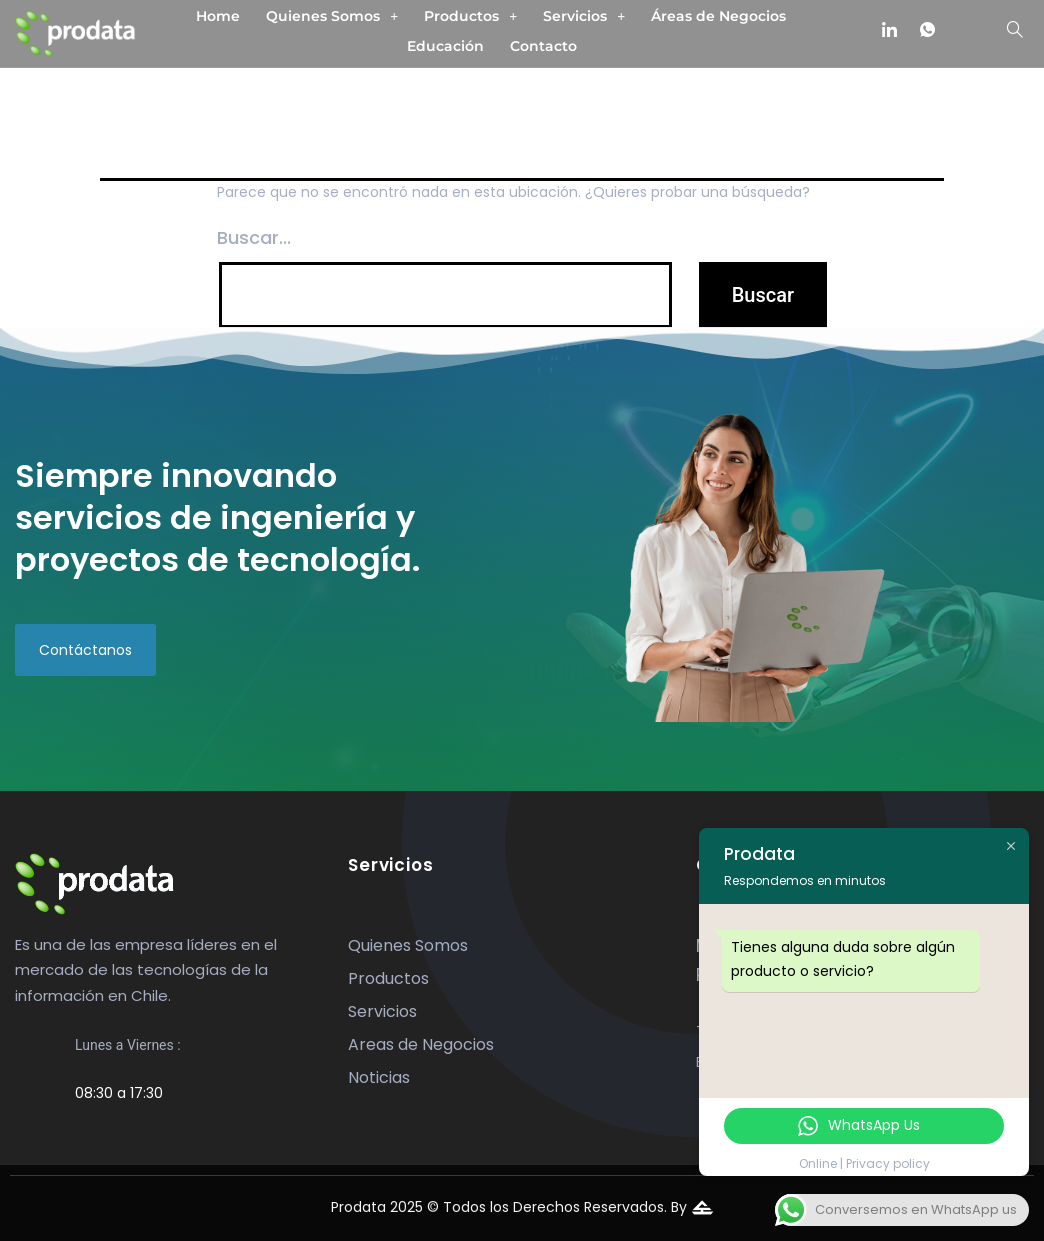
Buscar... (254, 237)
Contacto (543, 46)
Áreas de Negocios (718, 16)
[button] (332, 16)
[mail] (965, 31)
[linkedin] (890, 31)
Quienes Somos (332, 16)
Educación (445, 46)
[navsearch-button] (1015, 31)
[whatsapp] (927, 31)
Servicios (584, 16)
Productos (470, 16)
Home (218, 16)
